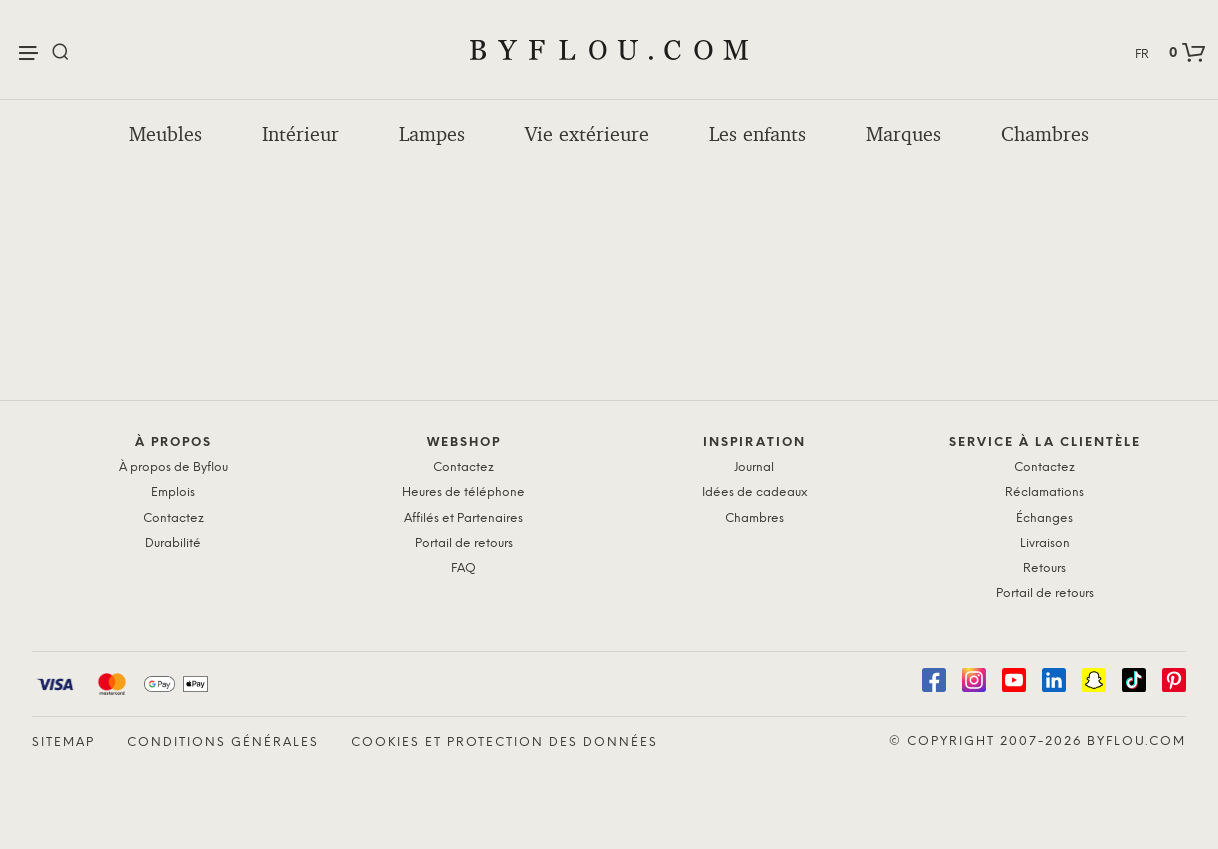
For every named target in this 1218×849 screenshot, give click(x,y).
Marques (903, 134)
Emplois (173, 492)
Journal (754, 467)
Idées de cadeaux (754, 492)
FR (1142, 54)
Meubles (165, 134)
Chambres (1045, 134)
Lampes (432, 134)
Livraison (1045, 543)
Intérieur (300, 134)
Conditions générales (223, 742)
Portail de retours (464, 543)
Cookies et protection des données (504, 742)
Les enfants (757, 134)
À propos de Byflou (173, 467)
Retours (1044, 568)
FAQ (463, 568)
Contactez (173, 518)
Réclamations (1044, 492)
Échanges (1044, 518)
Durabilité (173, 543)
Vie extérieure (587, 134)
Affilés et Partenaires (463, 518)
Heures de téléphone (463, 492)
